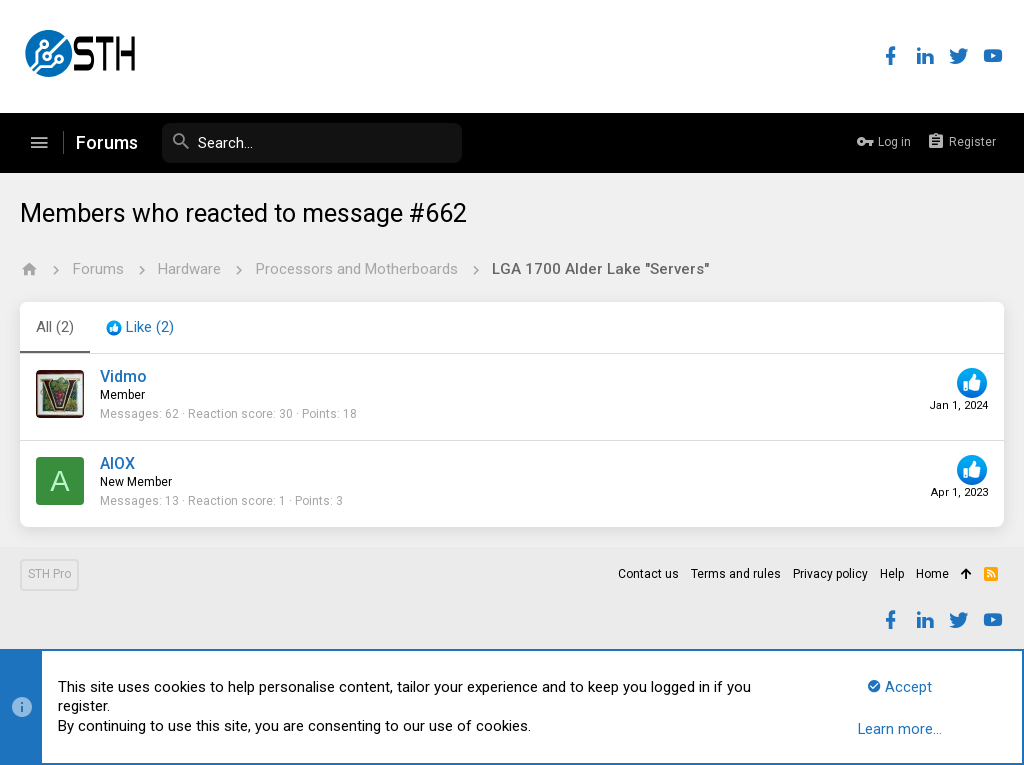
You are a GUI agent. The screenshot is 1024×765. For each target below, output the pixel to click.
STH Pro (49, 574)
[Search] (312, 143)
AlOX (117, 463)
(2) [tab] (55, 327)
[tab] (140, 328)
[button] (39, 143)
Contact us (648, 574)
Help (892, 574)
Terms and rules (736, 574)
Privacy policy (830, 574)
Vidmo (123, 376)
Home (932, 574)
